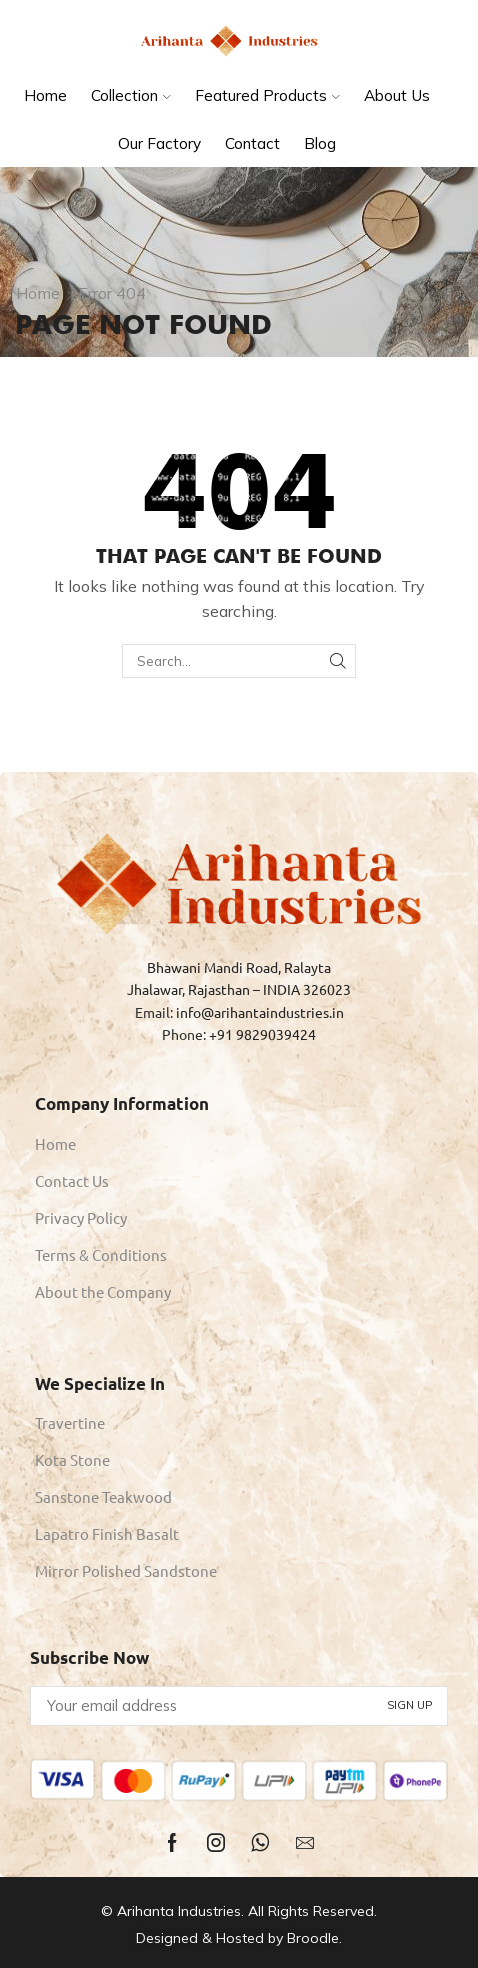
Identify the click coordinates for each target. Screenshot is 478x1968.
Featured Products (267, 95)
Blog (320, 143)
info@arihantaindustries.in (260, 1012)
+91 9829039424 (262, 1034)
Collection (131, 95)
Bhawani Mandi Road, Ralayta (239, 967)
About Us (397, 95)
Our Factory (159, 143)
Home (45, 95)
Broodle (313, 1938)
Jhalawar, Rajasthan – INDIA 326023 (239, 989)
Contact (252, 143)
